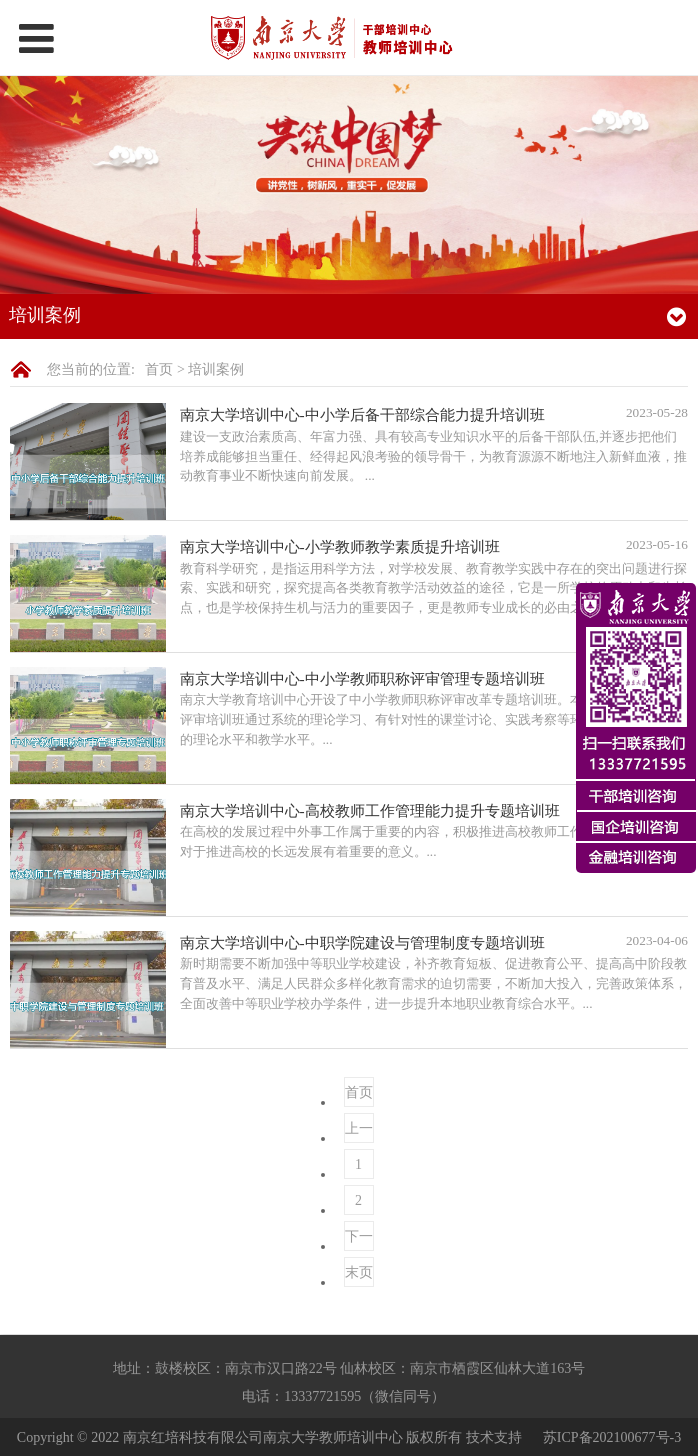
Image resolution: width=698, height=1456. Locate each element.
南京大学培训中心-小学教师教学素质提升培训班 (340, 546)
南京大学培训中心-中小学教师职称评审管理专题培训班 (362, 678)
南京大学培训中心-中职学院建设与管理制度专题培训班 (362, 942)
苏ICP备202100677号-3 (612, 1436)
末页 (359, 1272)
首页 (159, 369)
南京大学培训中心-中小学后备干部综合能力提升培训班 (362, 414)
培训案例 (216, 369)
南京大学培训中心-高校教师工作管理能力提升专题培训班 (370, 810)
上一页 (359, 1132)
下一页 (359, 1240)
